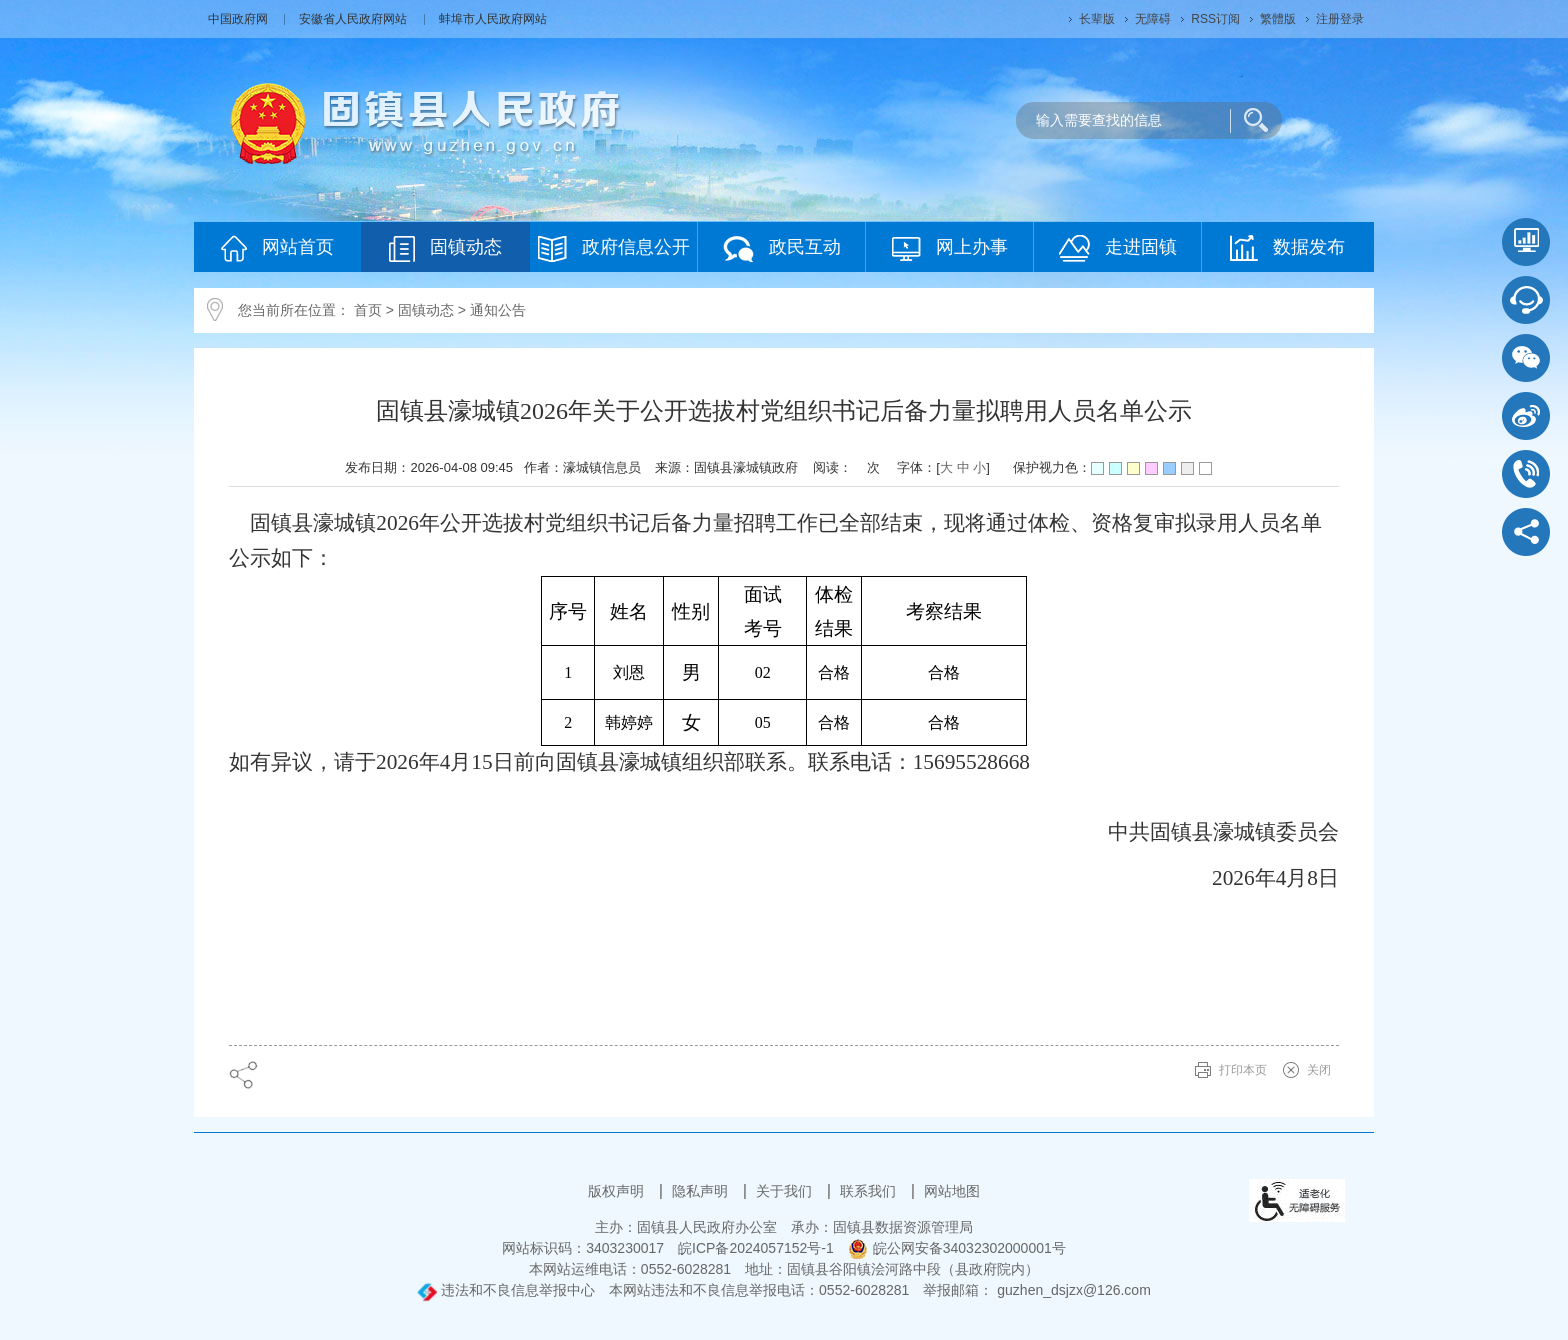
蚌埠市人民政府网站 (493, 19)
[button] (1097, 19)
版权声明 (618, 1191)
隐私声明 (702, 1191)
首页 (368, 310)
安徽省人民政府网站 (354, 19)
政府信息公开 (614, 248)
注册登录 (1340, 19)
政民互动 (782, 248)
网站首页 (277, 248)
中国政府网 (239, 19)
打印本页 (1243, 1070)
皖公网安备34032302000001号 (957, 1248)
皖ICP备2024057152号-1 (756, 1248)
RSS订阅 (1215, 19)
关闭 (1319, 1070)
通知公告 (498, 310)
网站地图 (952, 1191)
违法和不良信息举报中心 (506, 1290)
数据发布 (1287, 248)
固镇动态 (445, 248)
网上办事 (950, 248)
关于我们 (786, 1191)
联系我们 (870, 1191)
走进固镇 (1118, 248)
